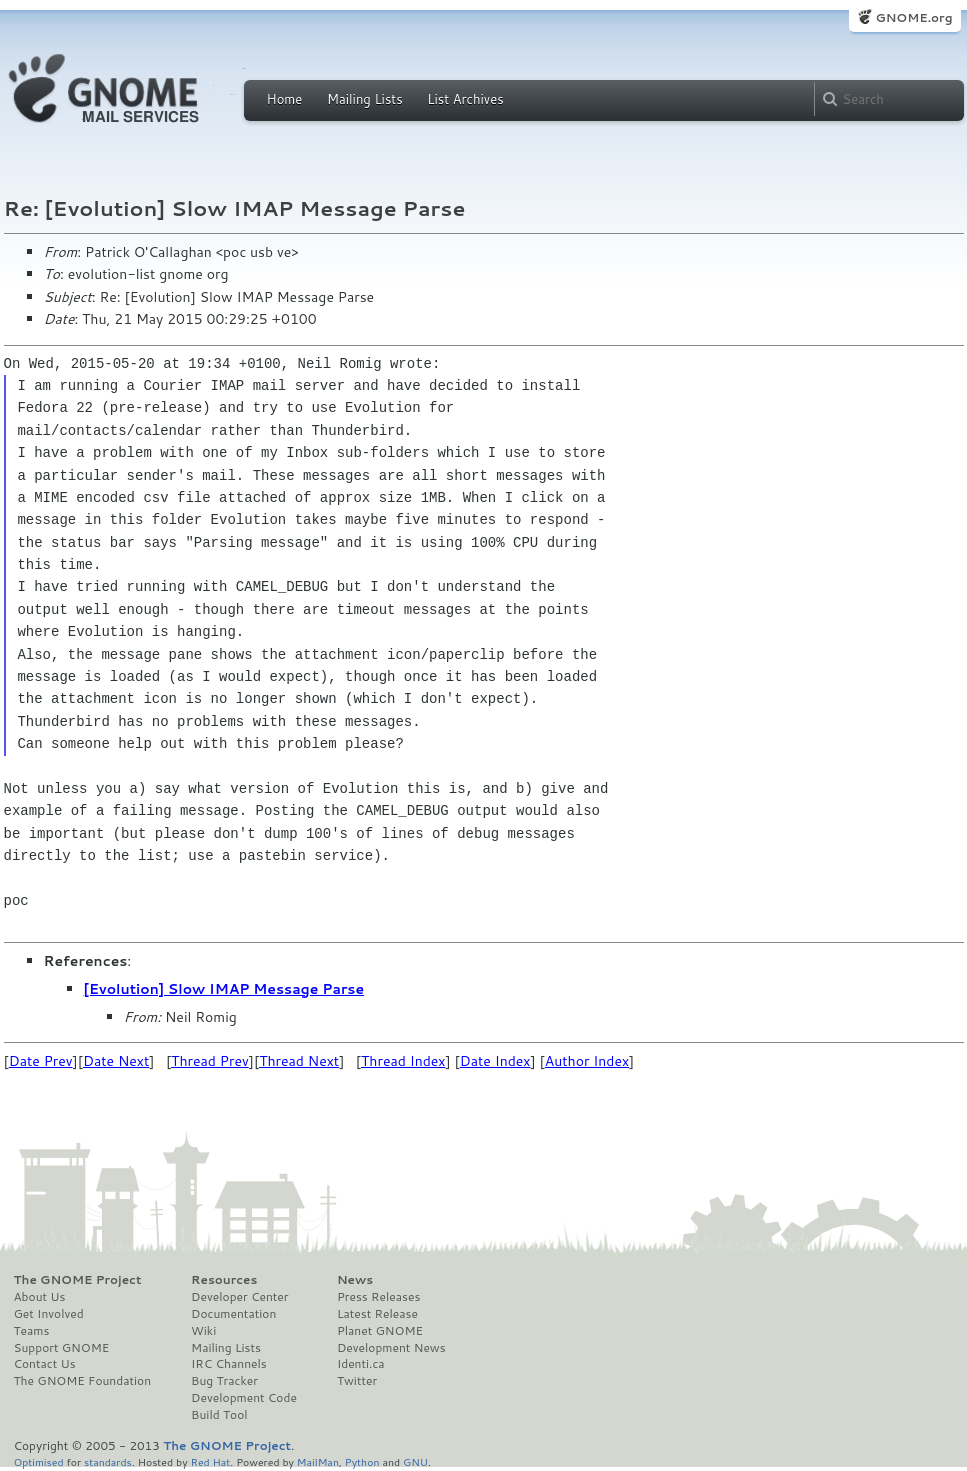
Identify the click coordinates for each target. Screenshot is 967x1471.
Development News (391, 1348)
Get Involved (49, 1314)
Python (362, 1461)
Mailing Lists (365, 99)
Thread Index (403, 1061)
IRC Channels (229, 1364)
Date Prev (41, 1061)
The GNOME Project (78, 1280)
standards (108, 1461)
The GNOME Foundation (83, 1381)
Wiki (203, 1331)
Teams (32, 1331)
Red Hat (210, 1461)
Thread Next (299, 1061)
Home (285, 99)
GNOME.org (913, 17)
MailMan (318, 1461)
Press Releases (378, 1297)
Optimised (39, 1461)
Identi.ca (361, 1364)
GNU (415, 1461)
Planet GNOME (380, 1331)
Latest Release (377, 1314)
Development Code (244, 1398)
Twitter (357, 1381)
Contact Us (45, 1364)
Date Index (495, 1061)
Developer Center (239, 1297)
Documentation (233, 1314)
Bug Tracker (224, 1381)
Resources (224, 1280)
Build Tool (219, 1415)
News (355, 1280)
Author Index (587, 1061)
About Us (40, 1297)
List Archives (465, 99)
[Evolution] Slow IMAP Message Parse (224, 989)
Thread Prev (210, 1061)
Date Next (116, 1061)
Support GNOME (62, 1348)
